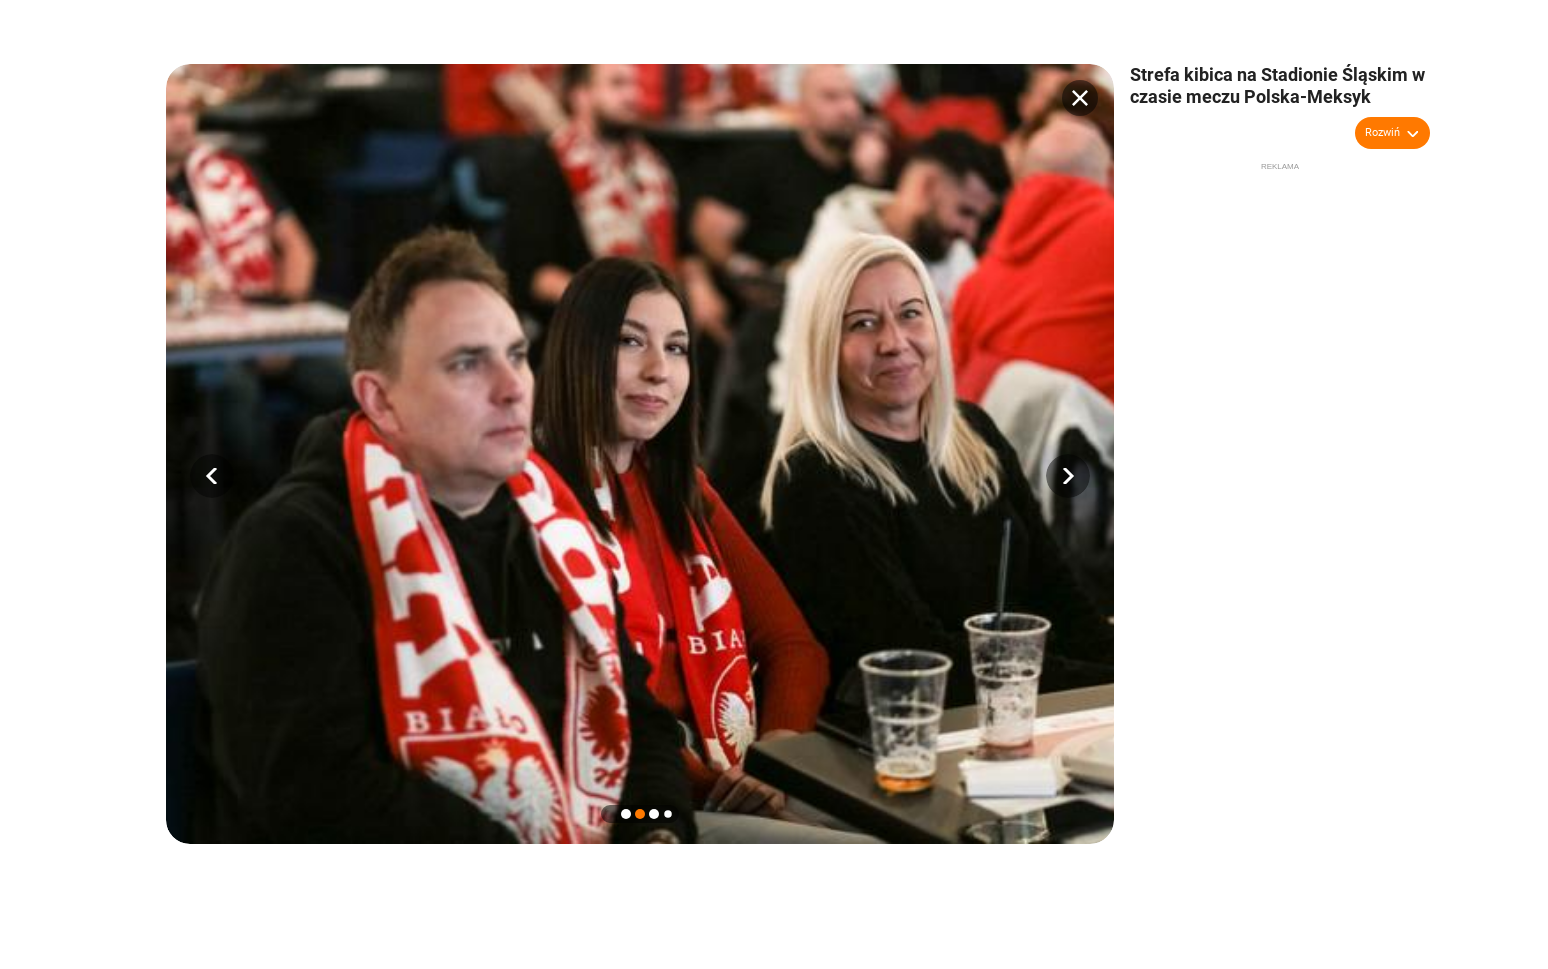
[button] (212, 476)
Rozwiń (1382, 132)
